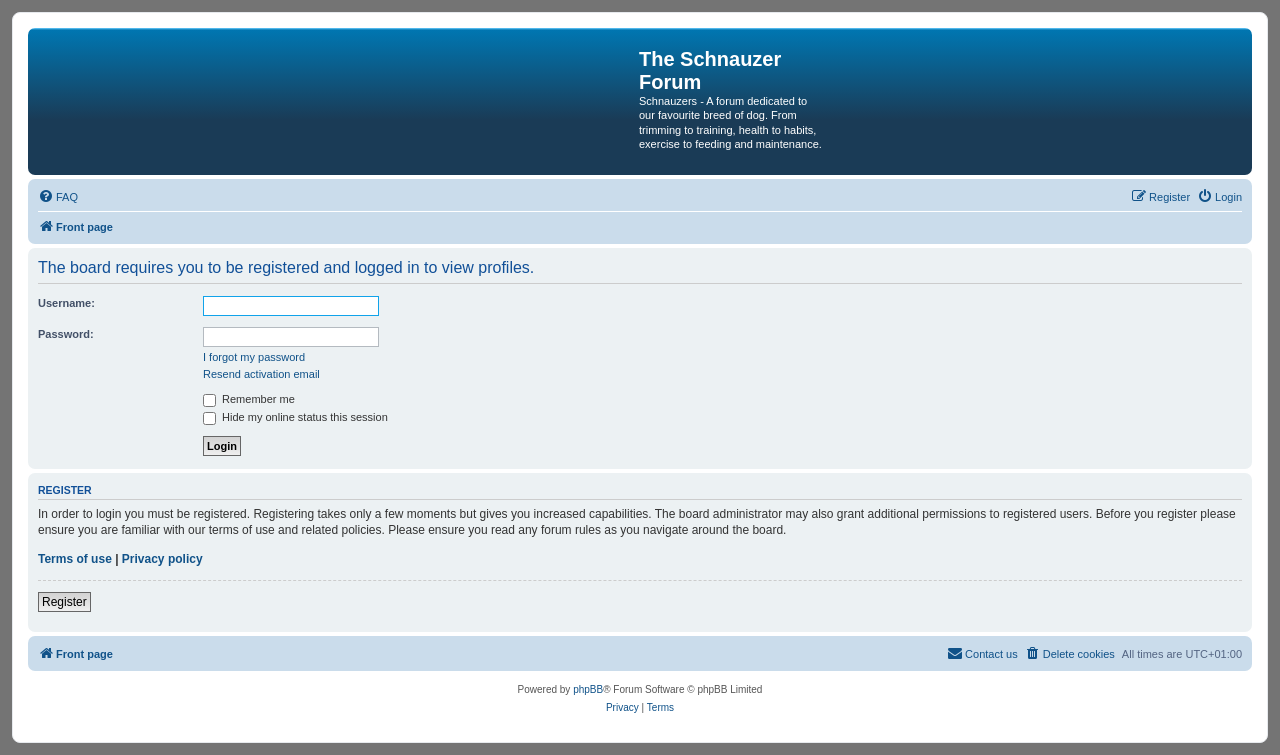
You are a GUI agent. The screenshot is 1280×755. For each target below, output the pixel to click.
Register (64, 602)
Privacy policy (162, 559)
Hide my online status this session (295, 417)
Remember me (249, 399)
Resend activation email (261, 374)
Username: (66, 303)
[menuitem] (58, 197)
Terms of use (75, 559)
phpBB (588, 689)
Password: (66, 334)
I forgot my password (254, 357)
